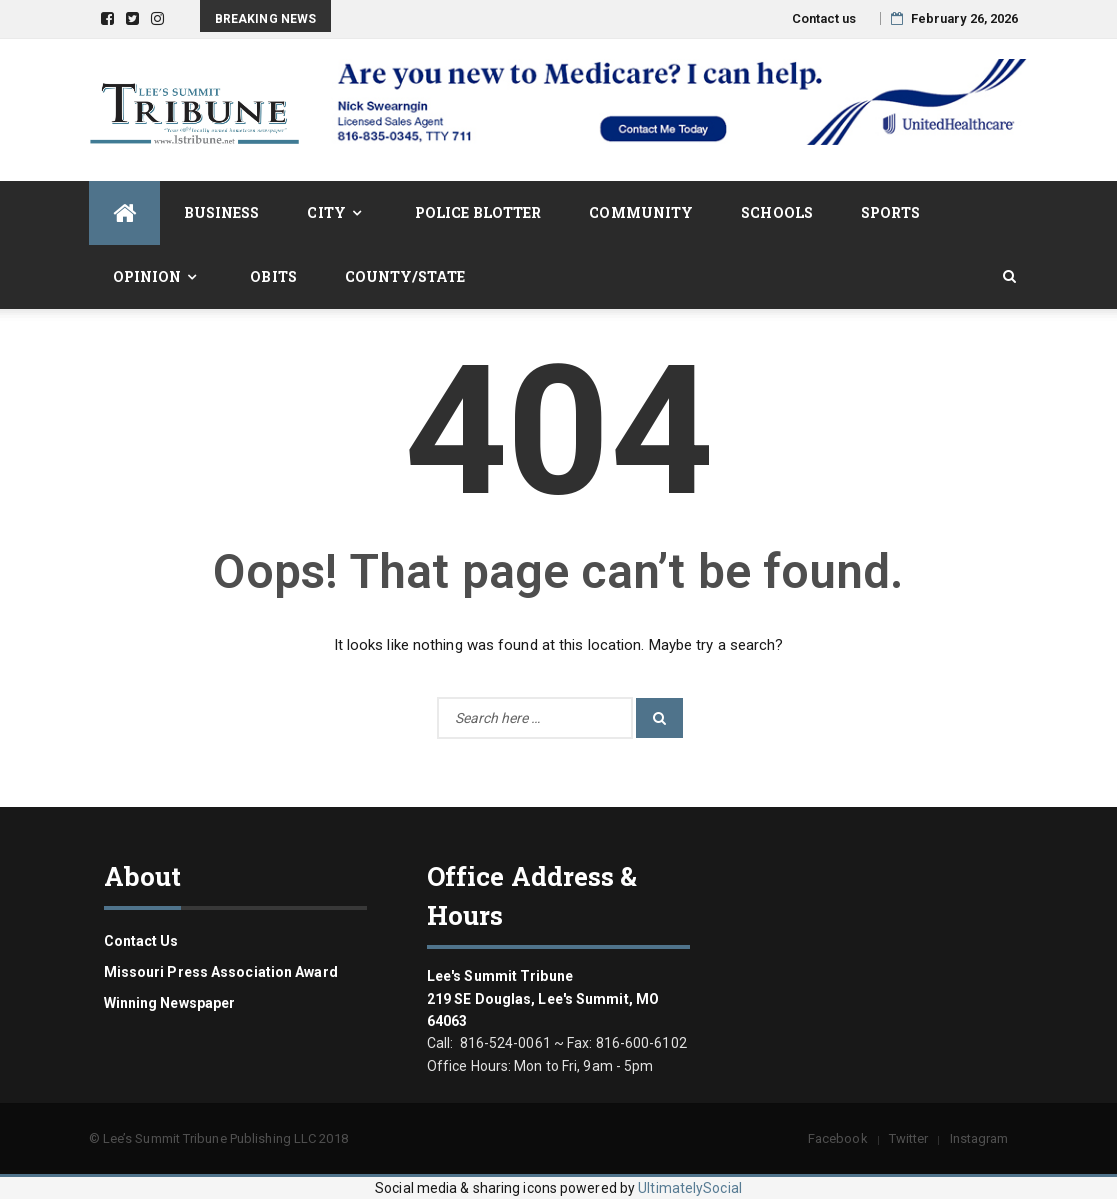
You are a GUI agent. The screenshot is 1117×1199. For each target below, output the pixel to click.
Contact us (824, 18)
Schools (777, 212)
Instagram (979, 1138)
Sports (891, 212)
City (326, 212)
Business (222, 212)
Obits (273, 276)
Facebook (838, 1138)
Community (641, 212)
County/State (405, 276)
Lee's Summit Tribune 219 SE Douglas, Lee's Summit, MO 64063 (543, 998)
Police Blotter (478, 212)
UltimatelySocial (690, 1188)
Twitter (909, 1138)
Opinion (147, 276)
